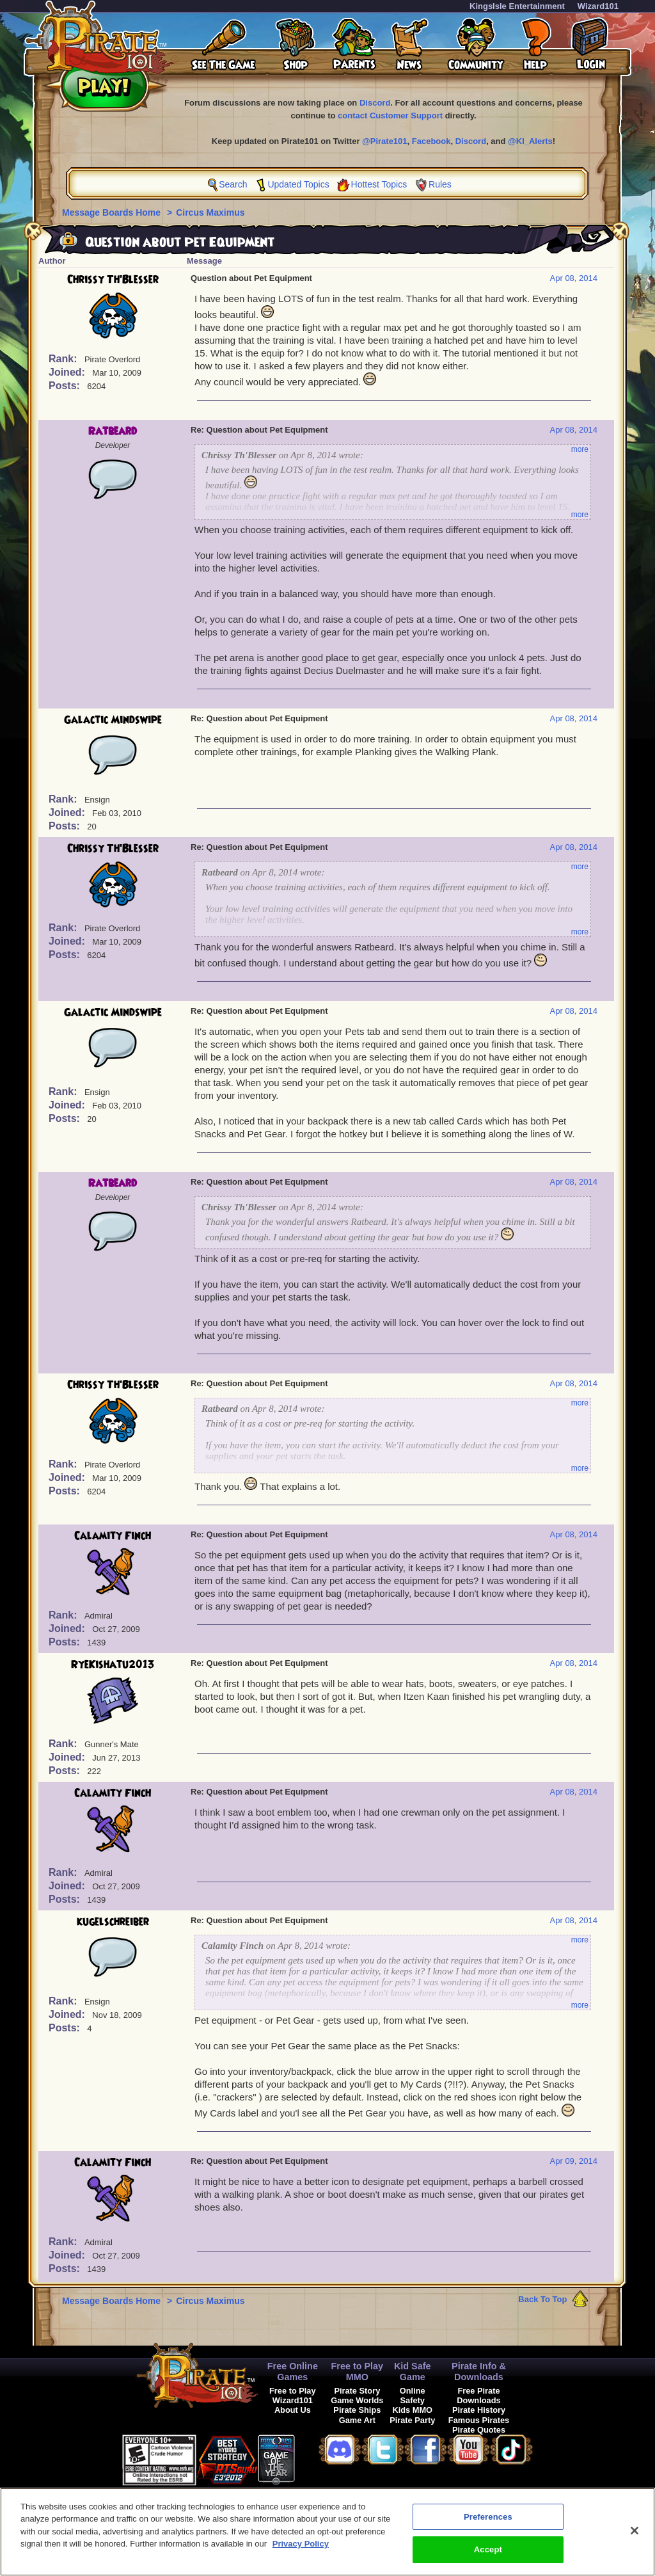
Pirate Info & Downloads (479, 2371)
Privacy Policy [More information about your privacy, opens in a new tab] (300, 2551)
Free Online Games (292, 2371)
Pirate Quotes (478, 2430)
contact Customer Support (390, 115)
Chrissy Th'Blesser (113, 279)
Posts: (66, 385)
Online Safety (412, 2395)
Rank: (64, 358)
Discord (374, 103)
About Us (292, 2410)
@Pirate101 (384, 141)
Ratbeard (112, 431)
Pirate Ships (357, 2410)
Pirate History (478, 2410)
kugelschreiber (113, 1922)
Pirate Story (357, 2391)
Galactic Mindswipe (113, 720)
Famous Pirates (478, 2420)
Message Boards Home (112, 212)
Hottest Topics (379, 184)
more (579, 449)
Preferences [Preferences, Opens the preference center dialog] (488, 2524)
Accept (488, 2557)
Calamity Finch (112, 1536)
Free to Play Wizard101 (292, 2395)
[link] (327, 2458)
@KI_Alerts (530, 141)
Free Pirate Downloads (478, 2395)
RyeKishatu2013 (113, 1664)
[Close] (634, 2538)
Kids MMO (412, 2410)
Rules (440, 184)
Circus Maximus (210, 212)
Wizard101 (598, 6)
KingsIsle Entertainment (517, 6)
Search (233, 184)
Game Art (357, 2420)
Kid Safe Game (412, 2371)
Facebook (431, 141)
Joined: (68, 372)
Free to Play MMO (357, 2371)
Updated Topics (298, 184)
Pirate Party (412, 2420)
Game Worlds (357, 2400)
